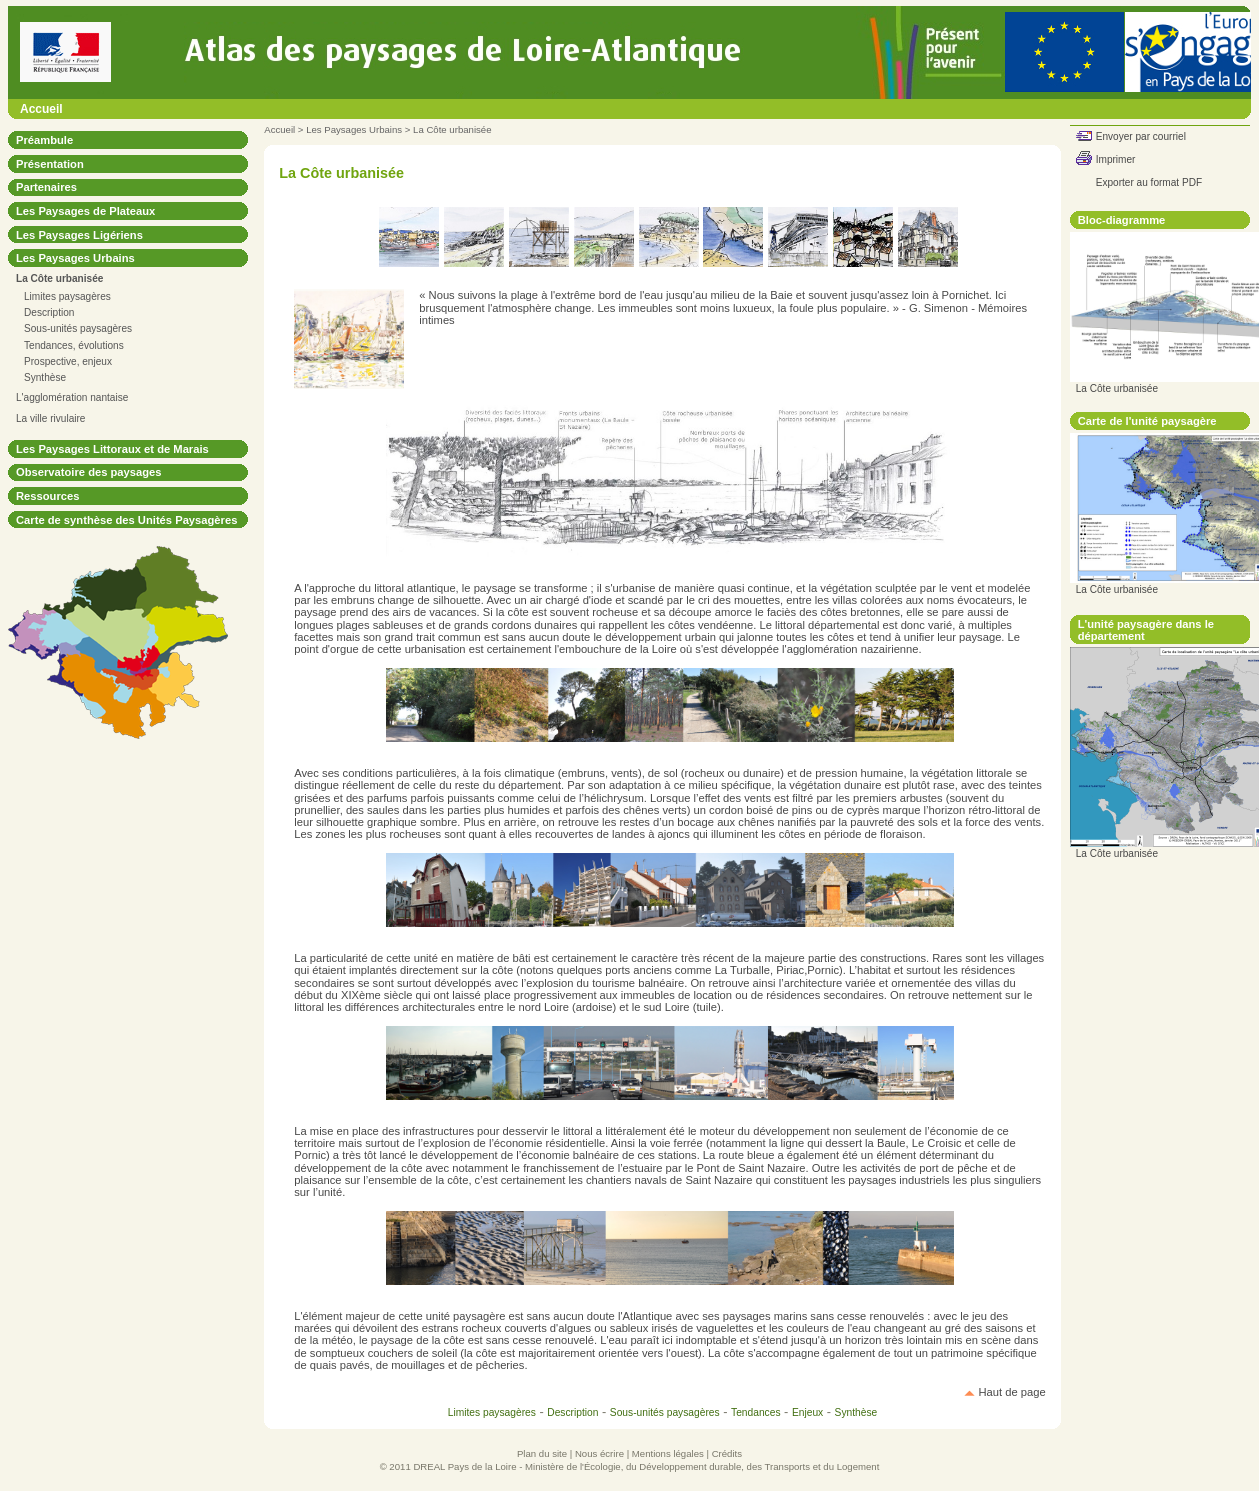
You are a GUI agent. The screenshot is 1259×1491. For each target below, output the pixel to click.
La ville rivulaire (50, 418)
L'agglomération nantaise (72, 397)
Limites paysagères (67, 296)
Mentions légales (668, 1453)
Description (49, 312)
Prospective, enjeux (68, 361)
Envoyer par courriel (1141, 136)
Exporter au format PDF (1149, 182)
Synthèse (45, 377)
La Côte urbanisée (452, 129)
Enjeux (807, 1412)
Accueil (41, 109)
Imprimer (1116, 159)
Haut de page (1012, 1392)
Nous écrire (599, 1453)
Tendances (756, 1412)
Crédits (727, 1453)
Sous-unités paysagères (78, 328)
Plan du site (542, 1453)
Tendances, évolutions (74, 345)
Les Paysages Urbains (354, 129)
